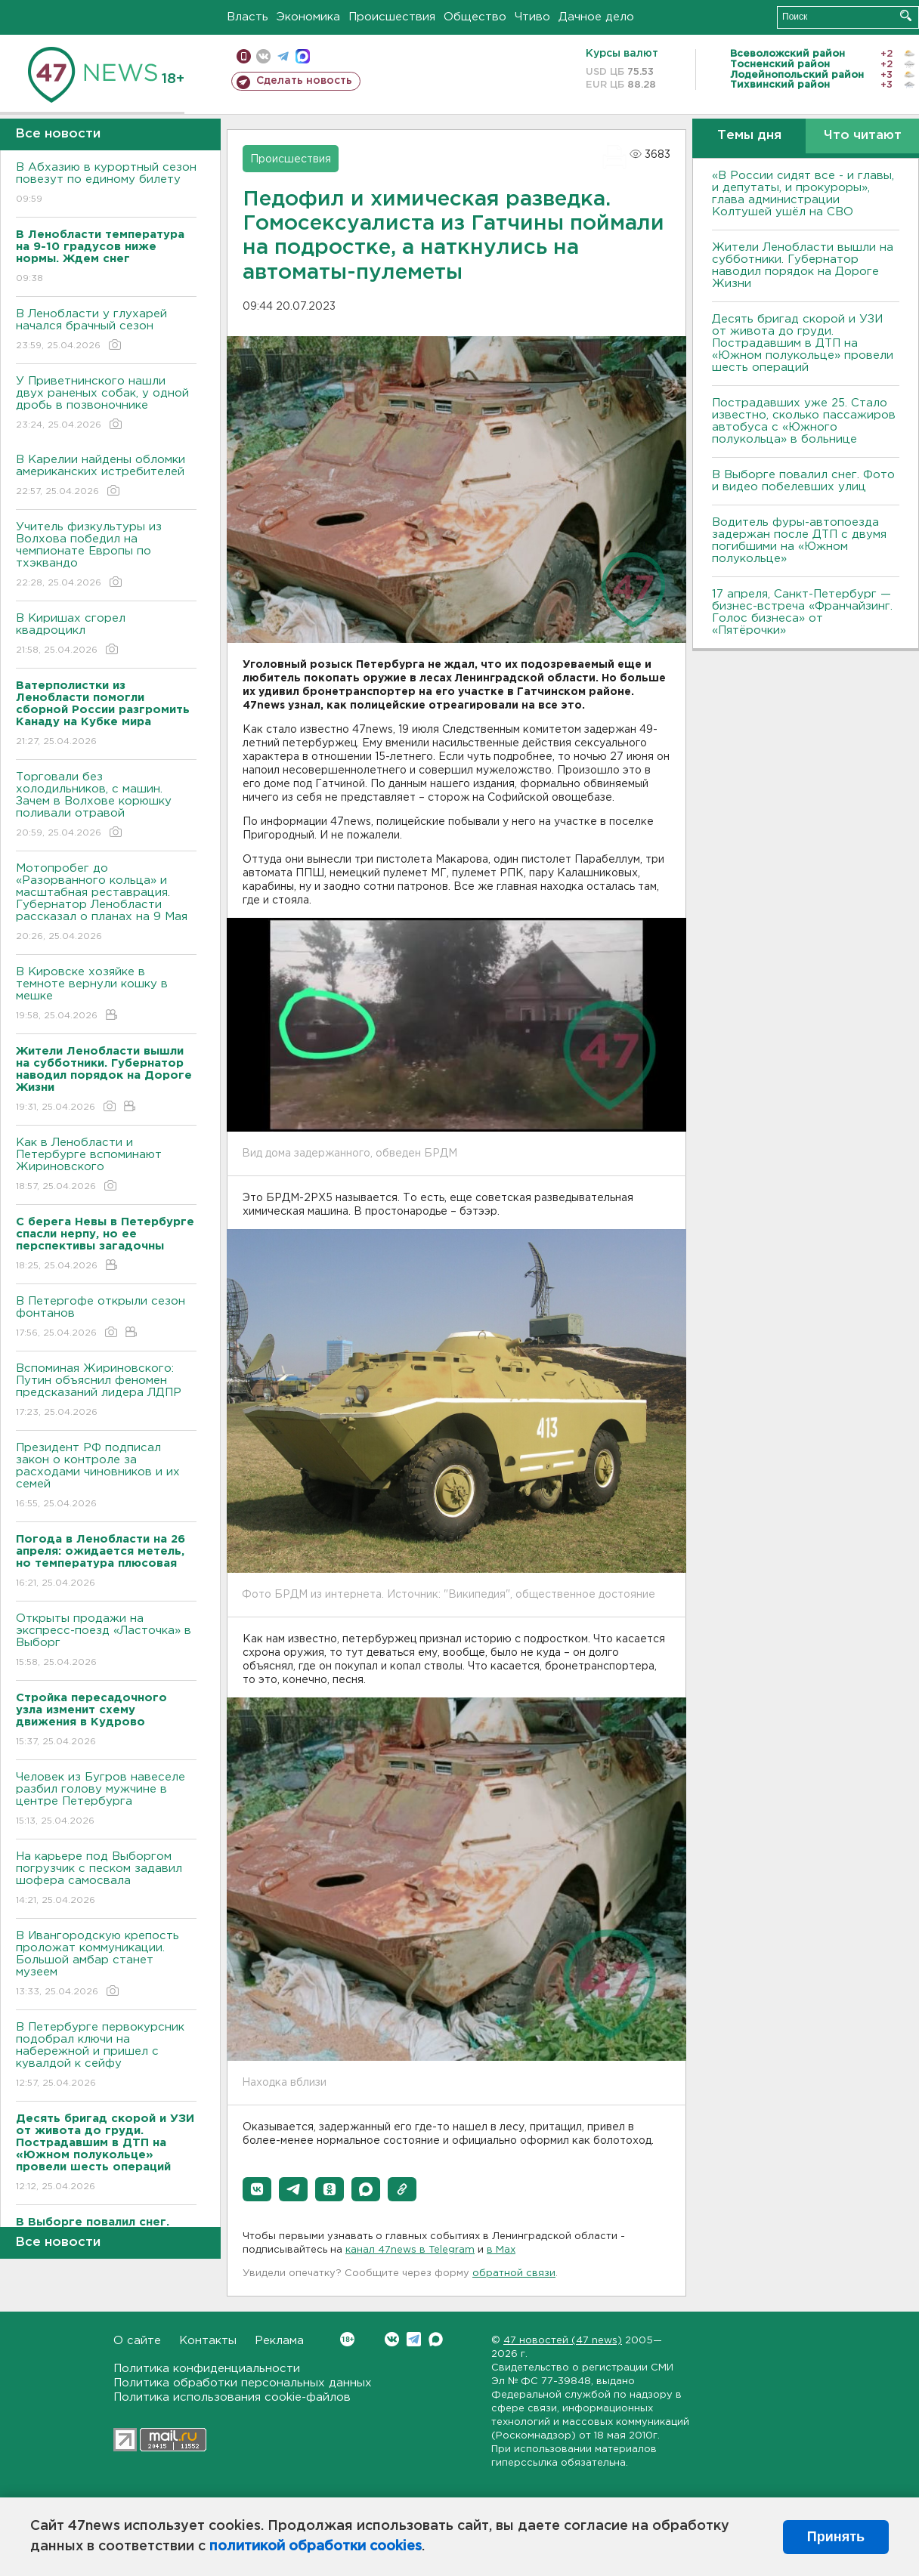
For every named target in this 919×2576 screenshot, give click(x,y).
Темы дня (749, 135)
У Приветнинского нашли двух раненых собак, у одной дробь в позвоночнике (106, 403)
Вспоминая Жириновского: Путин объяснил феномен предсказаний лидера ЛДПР (106, 1391)
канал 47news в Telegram (410, 2250)
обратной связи (513, 2273)
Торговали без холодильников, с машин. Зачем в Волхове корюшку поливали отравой (106, 805)
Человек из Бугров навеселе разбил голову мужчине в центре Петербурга (106, 1799)
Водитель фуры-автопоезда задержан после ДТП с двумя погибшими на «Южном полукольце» (799, 540)
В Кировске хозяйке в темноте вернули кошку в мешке (106, 994)
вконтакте (263, 56)
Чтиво (532, 17)
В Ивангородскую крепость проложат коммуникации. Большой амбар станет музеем (106, 1964)
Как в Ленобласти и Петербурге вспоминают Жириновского (106, 1165)
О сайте (137, 2341)
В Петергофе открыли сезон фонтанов (106, 1317)
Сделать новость (304, 80)
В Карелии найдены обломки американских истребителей (106, 476)
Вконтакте (347, 2339)
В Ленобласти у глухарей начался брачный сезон (106, 330)
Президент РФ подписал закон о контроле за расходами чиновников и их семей (106, 1476)
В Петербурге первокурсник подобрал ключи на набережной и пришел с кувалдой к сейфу (106, 2056)
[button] (257, 2189)
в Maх (501, 2250)
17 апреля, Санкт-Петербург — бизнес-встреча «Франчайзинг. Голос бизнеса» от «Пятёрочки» (802, 612)
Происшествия (391, 17)
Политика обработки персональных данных (242, 2383)
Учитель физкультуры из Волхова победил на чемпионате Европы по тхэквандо (106, 555)
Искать (905, 15)
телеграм (283, 56)
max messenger (303, 56)
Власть (247, 17)
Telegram (414, 2339)
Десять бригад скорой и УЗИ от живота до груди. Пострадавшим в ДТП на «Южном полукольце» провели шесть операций (802, 343)
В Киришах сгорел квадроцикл (106, 634)
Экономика (308, 17)
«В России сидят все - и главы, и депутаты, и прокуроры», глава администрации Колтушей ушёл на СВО (803, 194)
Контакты (208, 2341)
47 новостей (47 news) (562, 2341)
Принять (836, 2536)
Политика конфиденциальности (206, 2369)
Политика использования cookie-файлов (232, 2397)
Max (436, 2339)
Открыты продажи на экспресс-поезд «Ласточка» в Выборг (106, 1641)
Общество (475, 17)
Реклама (279, 2341)
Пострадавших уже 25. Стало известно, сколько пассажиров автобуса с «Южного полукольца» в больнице (804, 421)
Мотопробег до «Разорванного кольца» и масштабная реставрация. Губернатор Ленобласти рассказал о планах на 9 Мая (106, 903)
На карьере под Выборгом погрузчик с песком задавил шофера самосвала (106, 1879)
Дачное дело (596, 17)
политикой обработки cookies (315, 2546)
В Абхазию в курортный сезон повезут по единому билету (106, 183)
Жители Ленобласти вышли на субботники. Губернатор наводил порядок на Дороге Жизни (802, 265)
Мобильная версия (244, 56)
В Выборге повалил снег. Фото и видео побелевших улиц (803, 481)
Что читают (863, 135)
